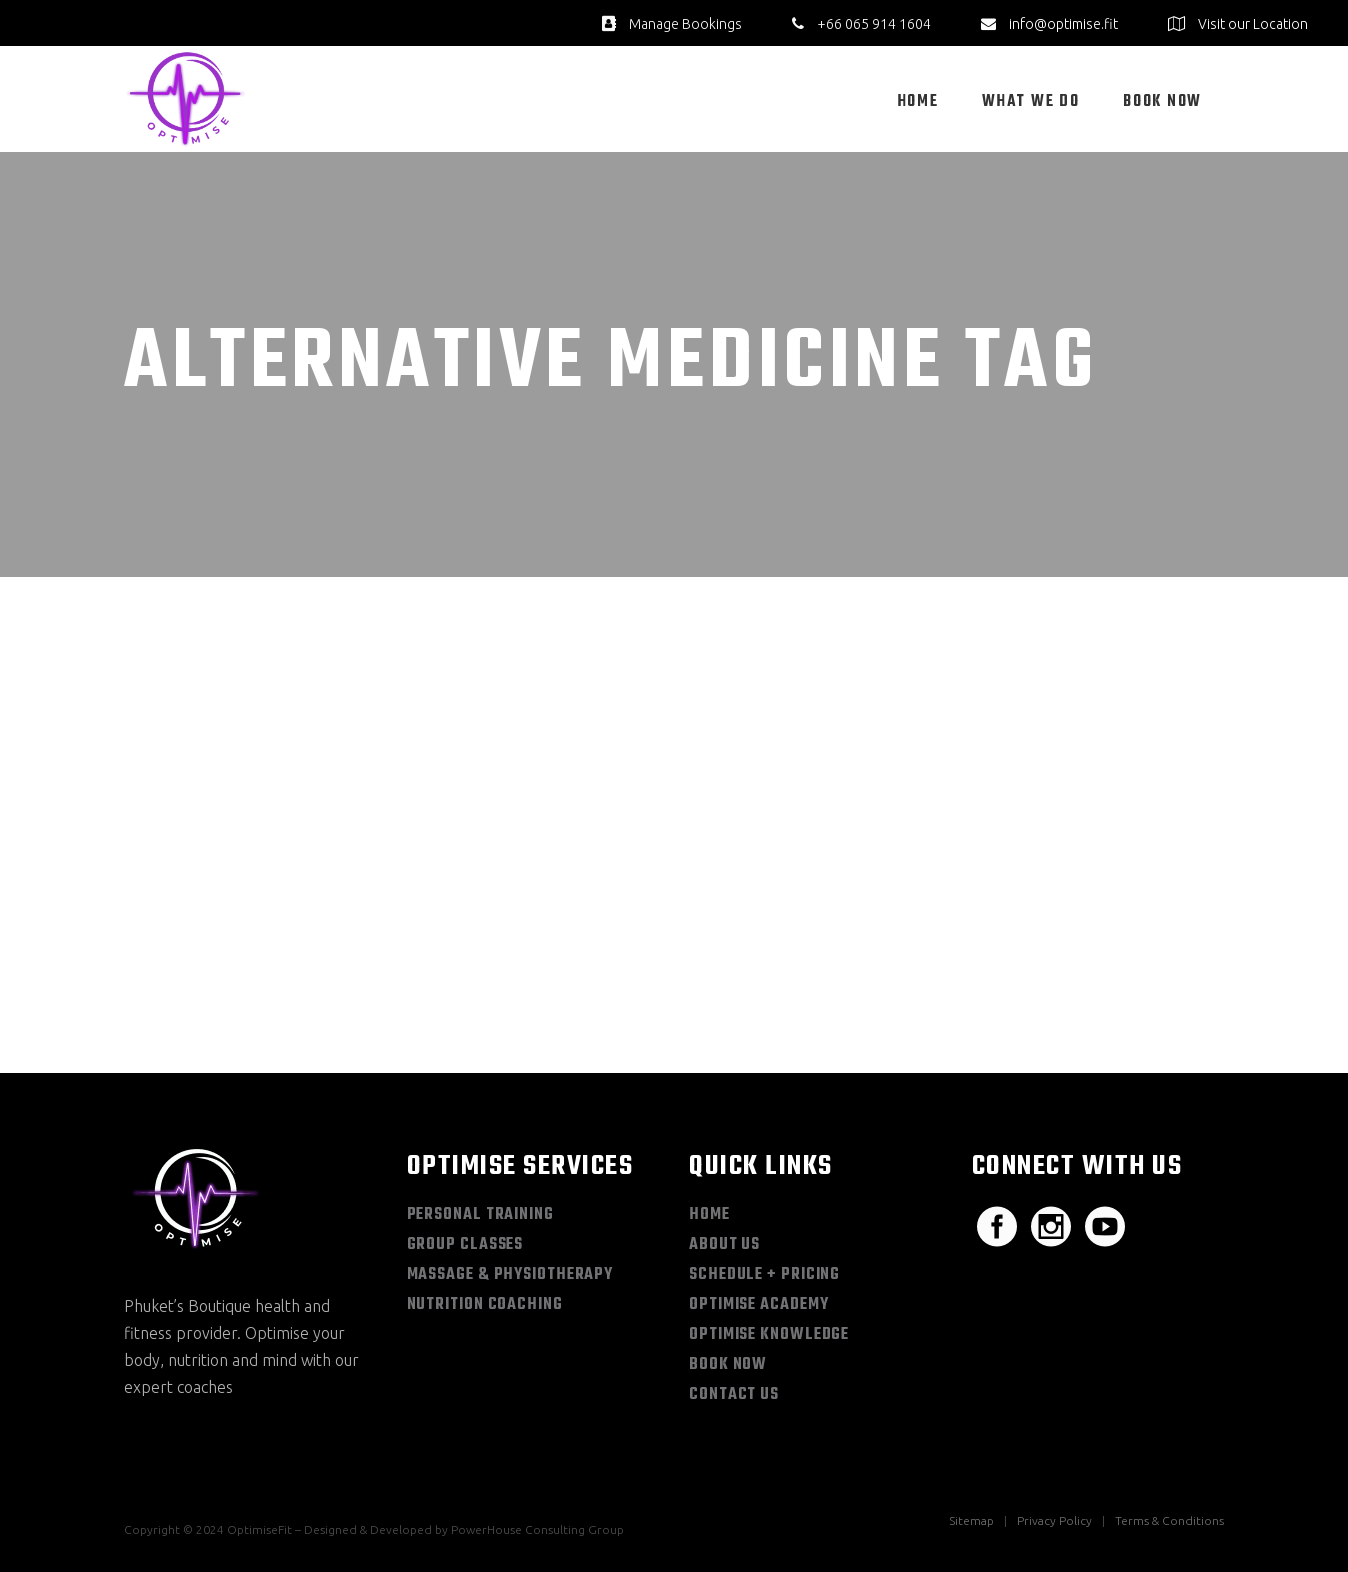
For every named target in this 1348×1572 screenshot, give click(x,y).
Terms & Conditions (1169, 1520)
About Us (724, 1245)
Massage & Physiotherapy (510, 1275)
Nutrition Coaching (485, 1305)
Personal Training (480, 1215)
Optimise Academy (758, 1305)
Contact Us (734, 1395)
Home (709, 1215)
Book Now (728, 1365)
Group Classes (465, 1245)
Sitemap (971, 1520)
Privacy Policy (1054, 1520)
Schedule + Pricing (764, 1275)
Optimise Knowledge (769, 1335)
